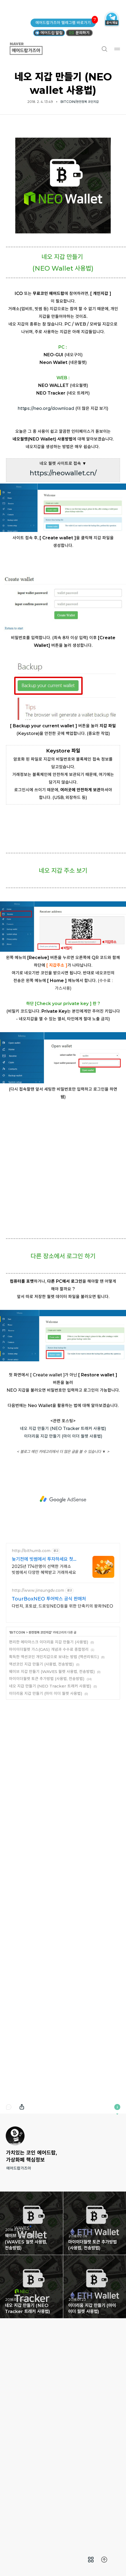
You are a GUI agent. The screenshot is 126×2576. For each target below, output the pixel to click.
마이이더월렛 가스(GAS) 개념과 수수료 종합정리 (49, 1839)
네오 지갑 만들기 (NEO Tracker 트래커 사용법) (63, 1618)
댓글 (8, 2296)
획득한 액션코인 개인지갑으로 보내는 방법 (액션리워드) (54, 1846)
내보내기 (21, 2296)
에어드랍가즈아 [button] (32, 48)
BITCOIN (17, 1822)
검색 (104, 48)
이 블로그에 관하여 (117, 2296)
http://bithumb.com (31, 1740)
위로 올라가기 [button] (104, 2559)
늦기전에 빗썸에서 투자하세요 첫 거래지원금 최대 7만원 (42, 1749)
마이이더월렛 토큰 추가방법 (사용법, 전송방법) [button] (94, 2412)
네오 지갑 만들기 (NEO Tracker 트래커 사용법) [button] (31, 2476)
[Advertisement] (63, 191)
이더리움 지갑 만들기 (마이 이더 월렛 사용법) (63, 1625)
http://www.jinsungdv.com (38, 1780)
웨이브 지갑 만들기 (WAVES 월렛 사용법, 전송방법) (52, 1861)
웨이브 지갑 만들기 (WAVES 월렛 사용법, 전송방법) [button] (31, 2412)
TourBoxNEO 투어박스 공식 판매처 (49, 1788)
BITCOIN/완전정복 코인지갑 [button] (80, 102)
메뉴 (117, 48)
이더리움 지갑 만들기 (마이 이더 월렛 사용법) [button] (94, 2476)
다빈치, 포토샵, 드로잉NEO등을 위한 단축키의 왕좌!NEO (62, 1795)
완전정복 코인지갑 (40, 1822)
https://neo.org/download (46, 534)
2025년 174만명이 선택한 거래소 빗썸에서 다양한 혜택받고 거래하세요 (44, 1759)
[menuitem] (91, 2559)
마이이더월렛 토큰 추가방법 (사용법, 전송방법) (47, 1868)
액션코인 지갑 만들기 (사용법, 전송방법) (41, 1853)
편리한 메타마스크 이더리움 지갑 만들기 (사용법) (48, 1831)
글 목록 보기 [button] (91, 2559)
